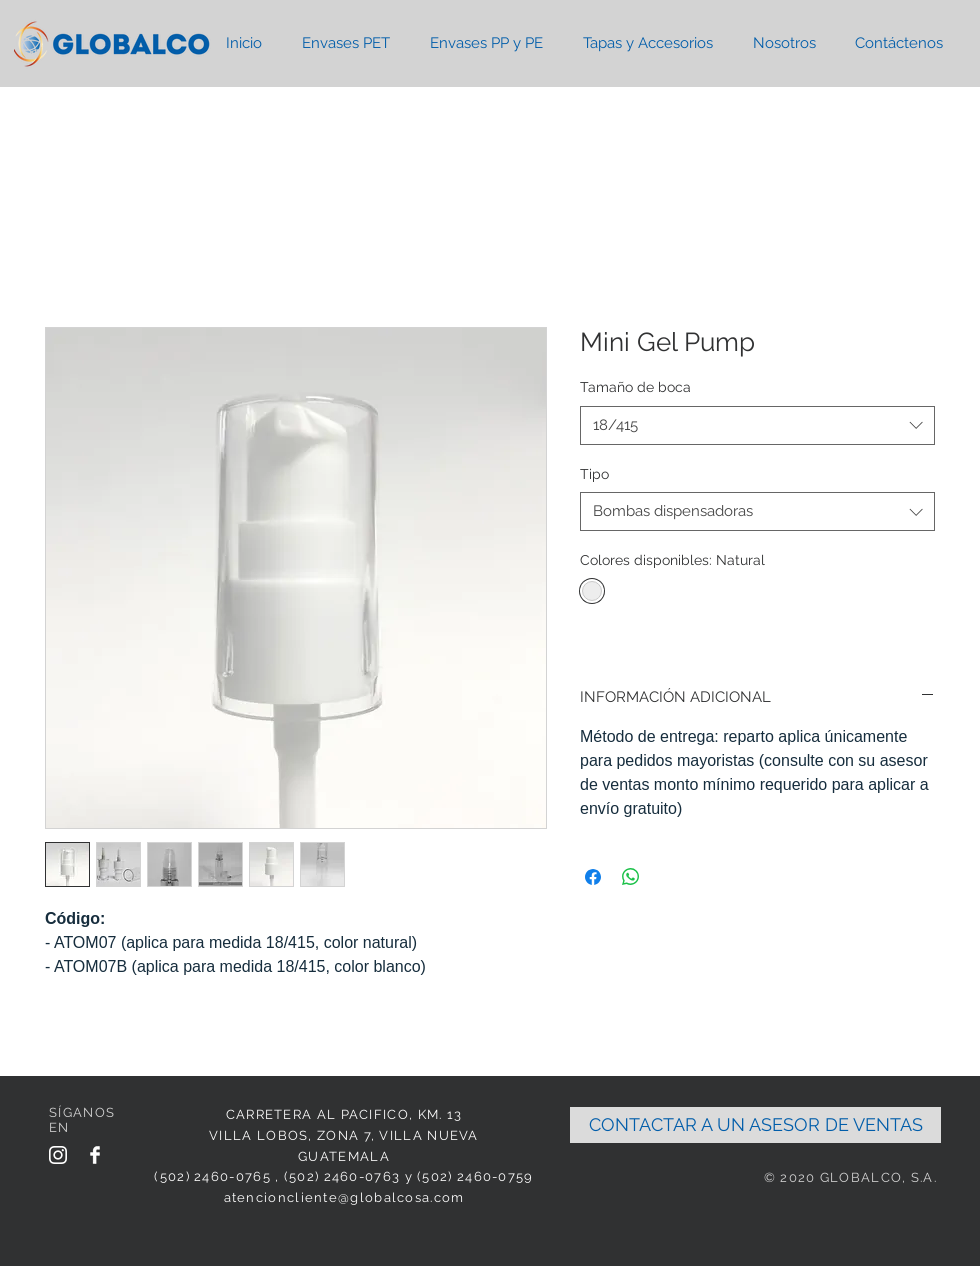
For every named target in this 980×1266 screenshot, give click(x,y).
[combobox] (757, 425)
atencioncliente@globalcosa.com (344, 1197)
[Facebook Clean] (95, 1155)
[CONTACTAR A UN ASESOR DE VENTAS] (755, 1125)
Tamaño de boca (635, 387)
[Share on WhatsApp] (631, 877)
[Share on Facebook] (593, 877)
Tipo (594, 474)
